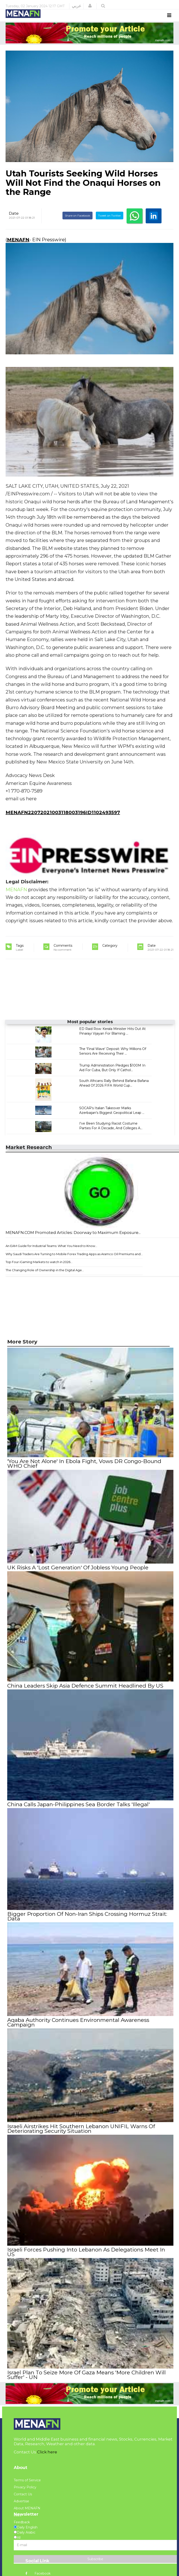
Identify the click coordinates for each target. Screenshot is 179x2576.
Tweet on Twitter (109, 224)
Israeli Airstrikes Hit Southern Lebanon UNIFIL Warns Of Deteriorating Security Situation (81, 2136)
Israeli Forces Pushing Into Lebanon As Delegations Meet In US (86, 2260)
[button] (90, 5)
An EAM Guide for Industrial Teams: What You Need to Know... (51, 1255)
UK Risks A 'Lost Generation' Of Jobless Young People (77, 1576)
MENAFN (18, 248)
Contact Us (23, 2502)
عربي (76, 5)
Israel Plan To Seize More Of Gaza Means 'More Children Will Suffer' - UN (86, 2383)
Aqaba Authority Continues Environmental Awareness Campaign (78, 2030)
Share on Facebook (77, 224)
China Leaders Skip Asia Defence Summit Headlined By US (85, 1694)
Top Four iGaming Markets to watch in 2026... (39, 1271)
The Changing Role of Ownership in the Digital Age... (45, 1279)
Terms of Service (27, 2488)
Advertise (21, 2509)
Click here (47, 2460)
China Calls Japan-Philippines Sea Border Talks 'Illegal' (78, 1813)
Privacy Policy (25, 2495)
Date (14, 222)
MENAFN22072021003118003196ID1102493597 (63, 821)
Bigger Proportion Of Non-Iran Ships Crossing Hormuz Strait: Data (87, 1924)
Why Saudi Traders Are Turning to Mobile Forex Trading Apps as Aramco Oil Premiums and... (74, 1262)
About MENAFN (27, 2516)
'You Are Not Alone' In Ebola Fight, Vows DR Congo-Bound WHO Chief (84, 1472)
